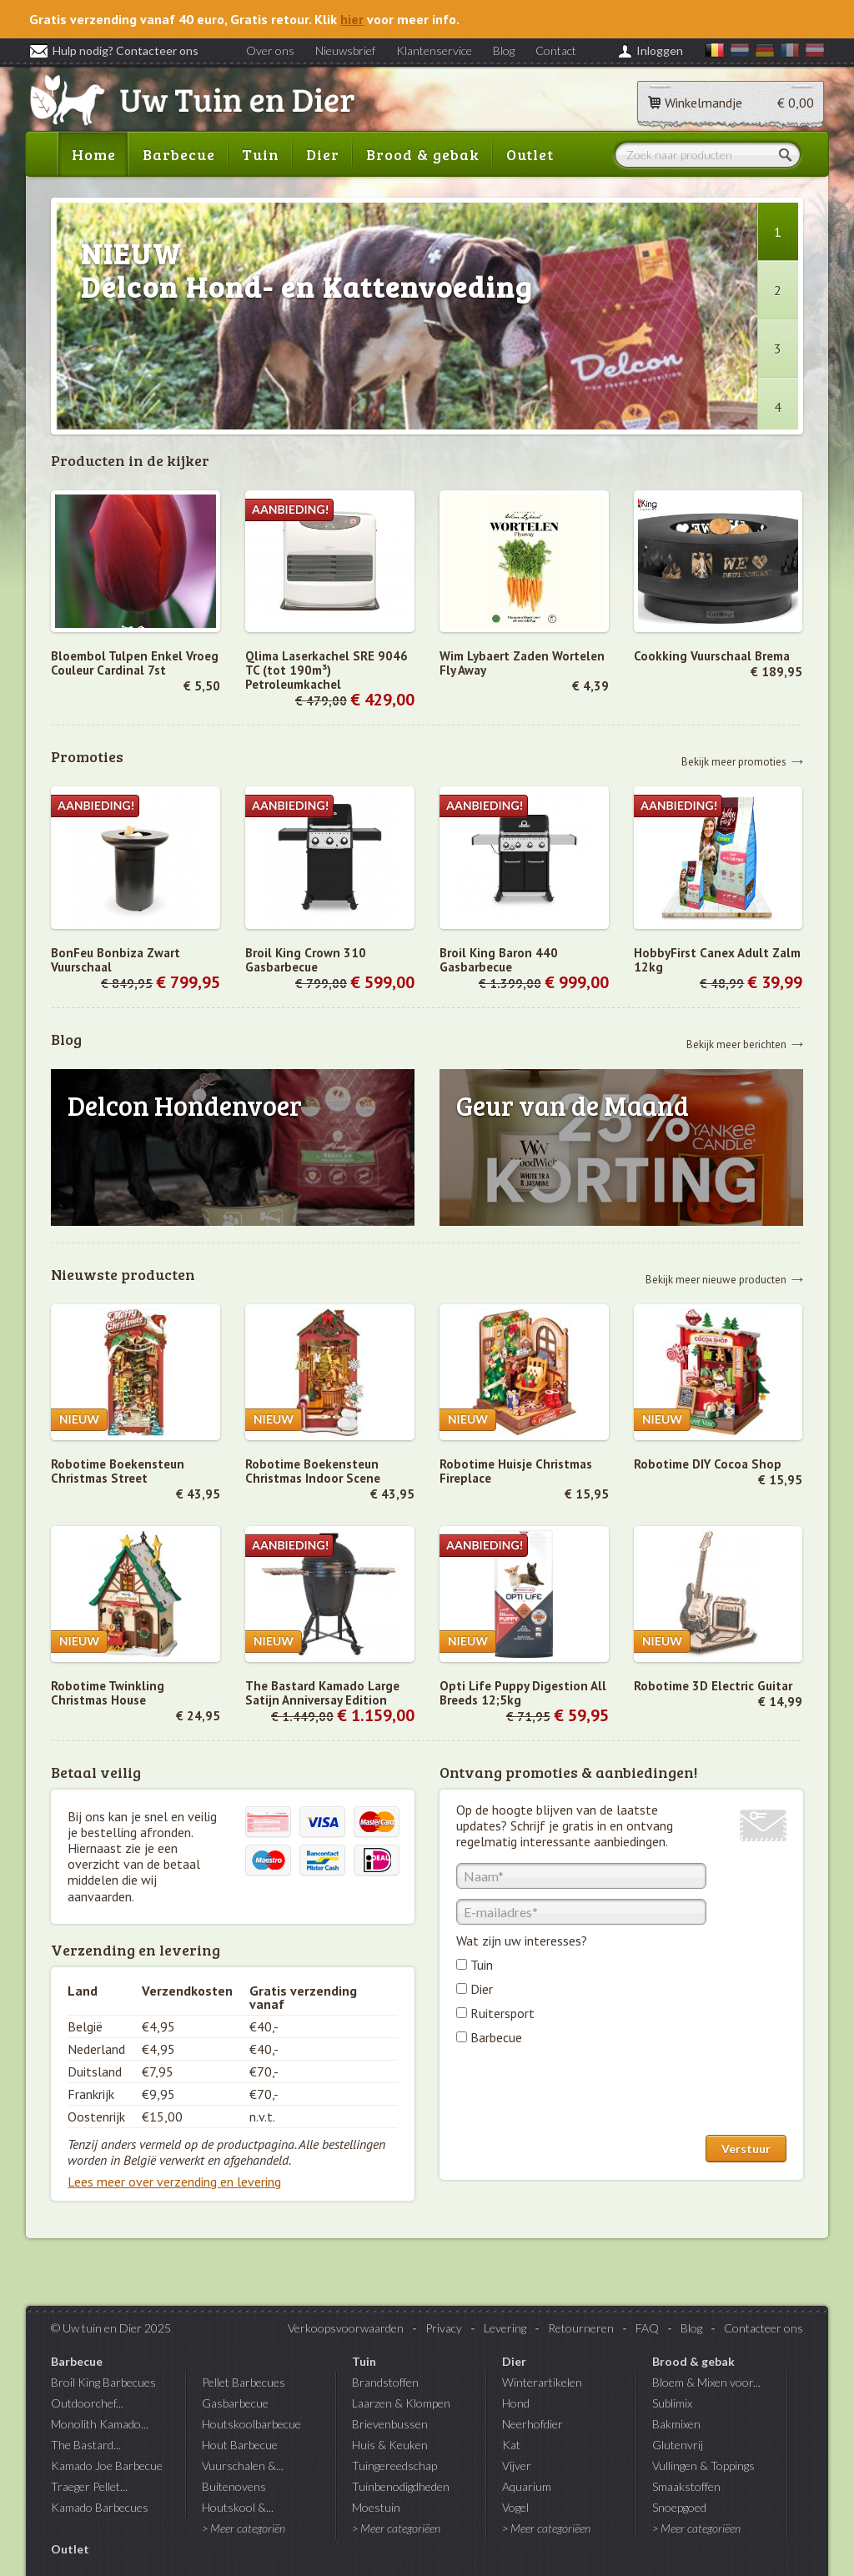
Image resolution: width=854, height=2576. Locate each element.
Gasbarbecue (235, 2403)
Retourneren (581, 2328)
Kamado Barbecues (99, 2507)
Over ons (270, 50)
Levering (505, 2328)
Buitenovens (234, 2486)
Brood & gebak (423, 154)
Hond (516, 2403)
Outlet (530, 154)
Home (94, 154)
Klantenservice (434, 50)
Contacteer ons (763, 2328)
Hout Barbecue (240, 2445)
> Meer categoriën (243, 2528)
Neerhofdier (532, 2424)
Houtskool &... (238, 2507)
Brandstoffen (385, 2382)
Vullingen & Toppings (703, 2465)
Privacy (443, 2328)
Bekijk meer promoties (733, 761)
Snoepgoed (679, 2507)
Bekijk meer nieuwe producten (716, 1279)
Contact (555, 50)
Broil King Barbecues (103, 2382)
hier (352, 19)
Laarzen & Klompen (401, 2403)
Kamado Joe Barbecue (107, 2465)
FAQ (647, 2328)
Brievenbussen (390, 2424)
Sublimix (672, 2403)
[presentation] (583, 2094)
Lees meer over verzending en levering (174, 2181)
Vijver (516, 2465)
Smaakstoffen (686, 2486)
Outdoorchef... (87, 2403)
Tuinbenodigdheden (401, 2486)
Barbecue (179, 154)
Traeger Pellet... (89, 2486)
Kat (511, 2445)
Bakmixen (676, 2424)
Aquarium (526, 2486)
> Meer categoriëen (396, 2528)
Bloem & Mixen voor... (706, 2382)
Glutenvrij (677, 2445)
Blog (504, 50)
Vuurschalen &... (243, 2465)
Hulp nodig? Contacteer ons (113, 50)
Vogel (515, 2507)
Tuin (260, 154)
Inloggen (659, 50)
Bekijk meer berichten (736, 1043)
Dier (322, 154)
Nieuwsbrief (345, 50)
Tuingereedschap (394, 2465)
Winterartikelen (542, 2382)
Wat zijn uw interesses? (521, 1940)
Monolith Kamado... (99, 2424)
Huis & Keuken (390, 2445)
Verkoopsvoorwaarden (346, 2328)
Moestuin (376, 2507)
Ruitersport (502, 2013)
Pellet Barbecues (243, 2382)
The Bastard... (86, 2445)
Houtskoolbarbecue (251, 2424)
